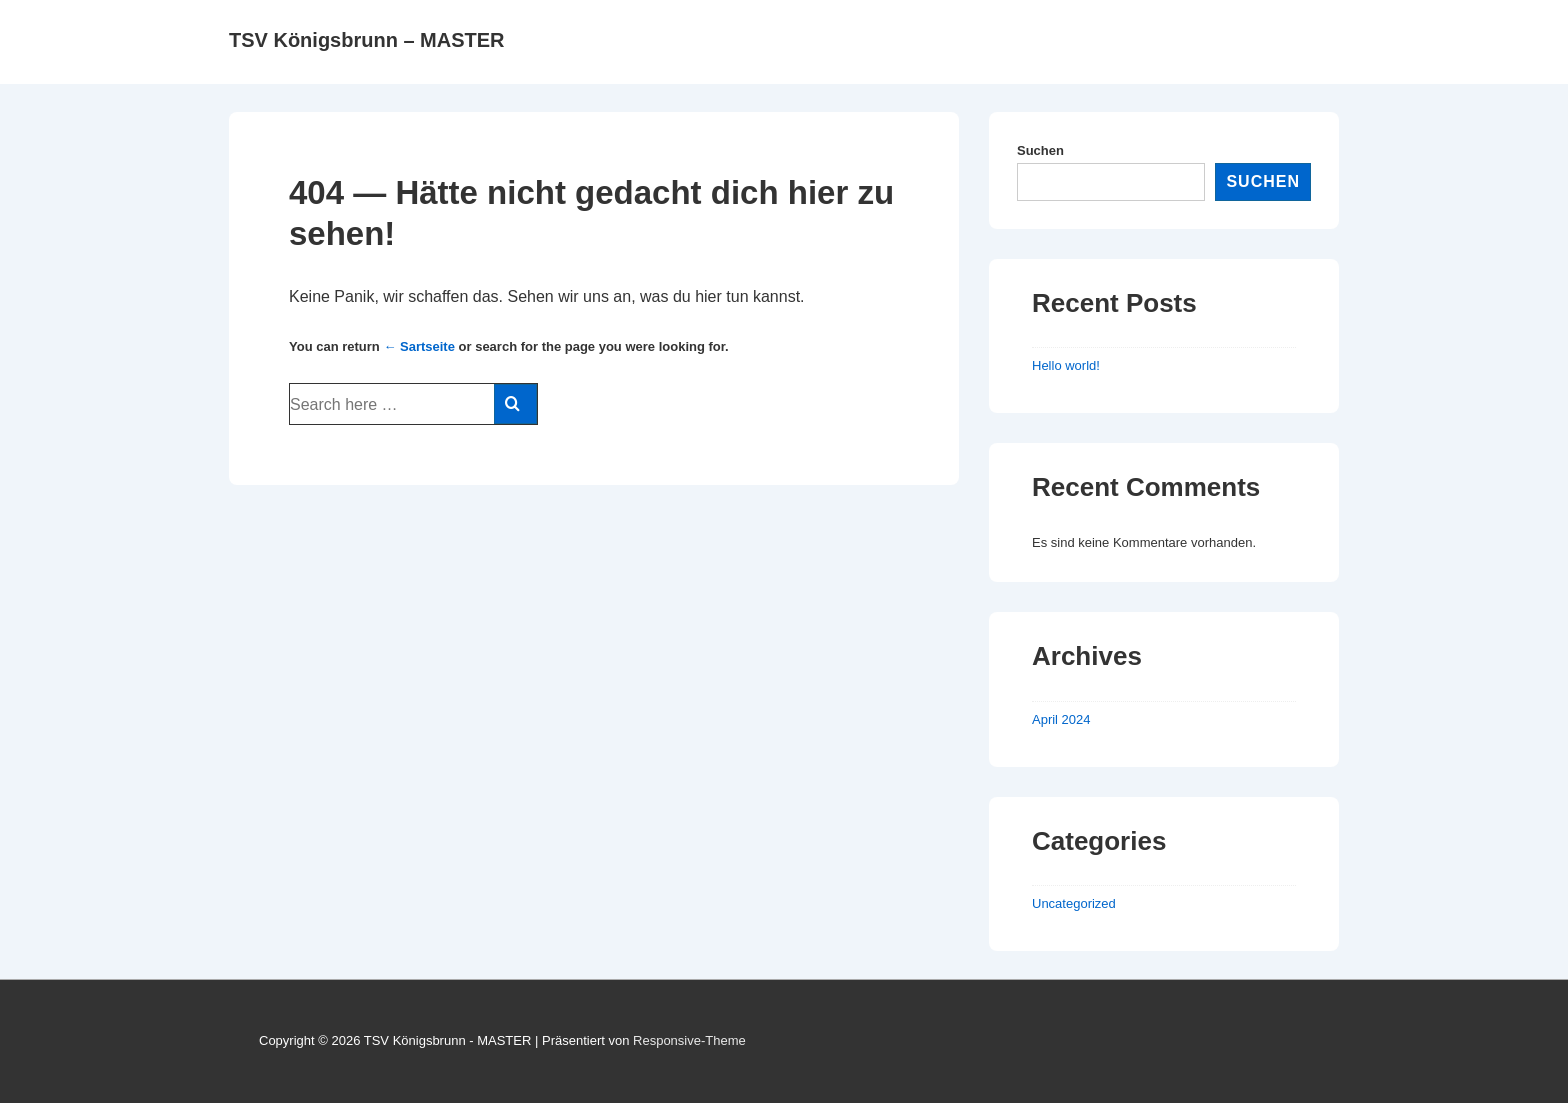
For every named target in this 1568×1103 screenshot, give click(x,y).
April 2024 (1061, 719)
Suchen (1040, 150)
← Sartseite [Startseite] (419, 346)
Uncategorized (1074, 903)
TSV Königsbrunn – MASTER (367, 40)
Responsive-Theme (689, 1040)
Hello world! (1066, 365)
